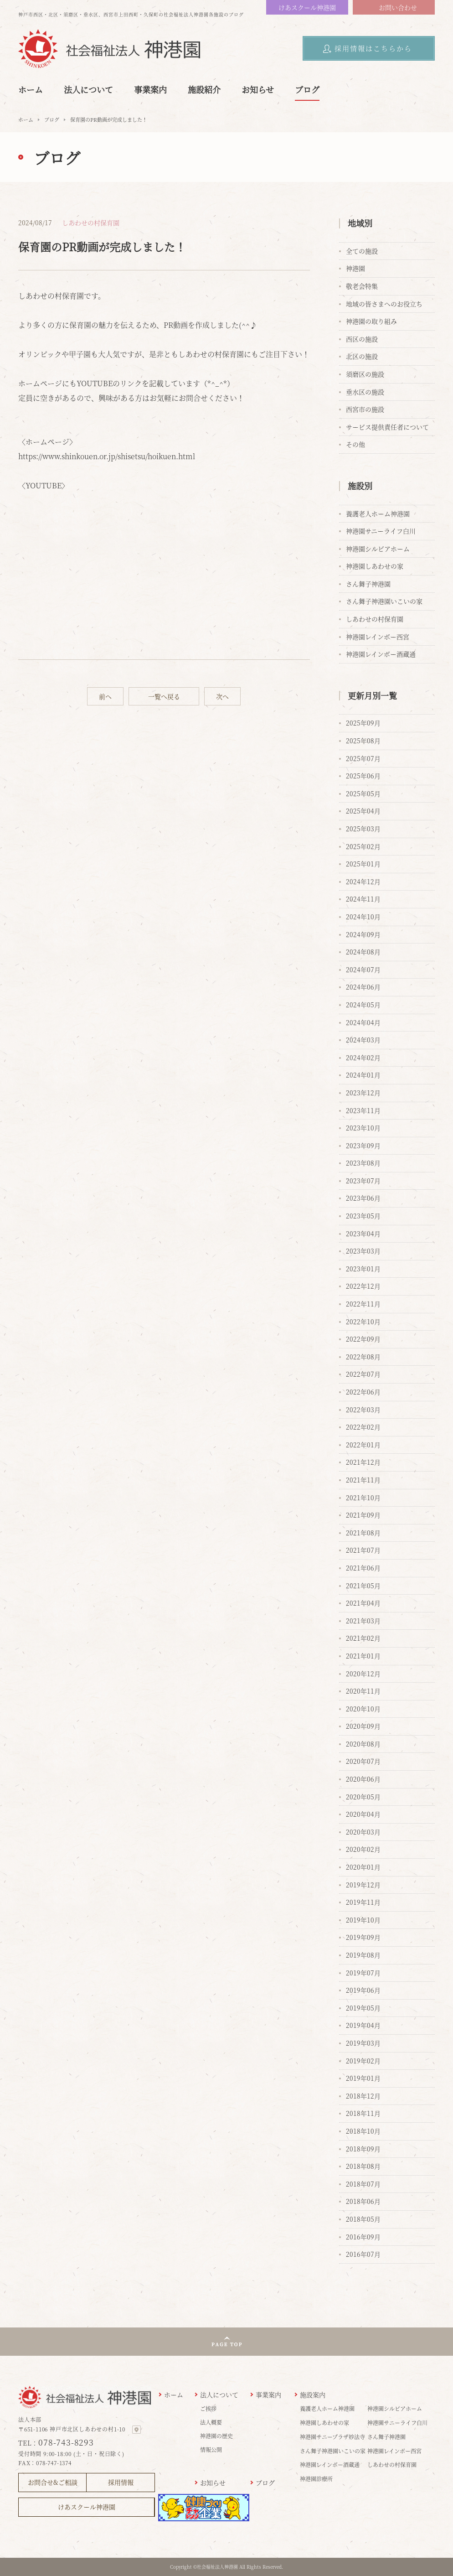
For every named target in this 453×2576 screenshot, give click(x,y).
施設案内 (312, 2394)
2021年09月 (363, 1514)
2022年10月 (363, 1321)
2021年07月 (363, 1550)
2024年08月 (363, 951)
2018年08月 (363, 2166)
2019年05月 (363, 2007)
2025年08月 (363, 740)
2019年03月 (363, 2042)
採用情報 (121, 2482)
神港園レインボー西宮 (377, 636)
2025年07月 (363, 758)
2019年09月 (363, 1937)
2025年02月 (363, 846)
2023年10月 (363, 1127)
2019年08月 (363, 1954)
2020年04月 (363, 1814)
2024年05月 (363, 1004)
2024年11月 (363, 898)
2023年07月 (363, 1180)
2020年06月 (363, 1778)
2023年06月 (363, 1197)
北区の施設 (362, 356)
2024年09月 (363, 934)
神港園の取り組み (371, 321)
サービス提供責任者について (387, 426)
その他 (355, 444)
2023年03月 (363, 1250)
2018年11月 (363, 2113)
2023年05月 (363, 1215)
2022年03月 (363, 1409)
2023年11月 (363, 1110)
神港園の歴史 (216, 2436)
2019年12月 (363, 1884)
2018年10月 (363, 2130)
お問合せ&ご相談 (52, 2482)
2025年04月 (363, 810)
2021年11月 (363, 1479)
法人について (88, 89)
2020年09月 (363, 1726)
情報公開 (211, 2449)
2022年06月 (363, 1391)
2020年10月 (363, 1708)
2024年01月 (363, 1074)
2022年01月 (363, 1444)
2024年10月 (363, 916)
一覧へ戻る (164, 696)
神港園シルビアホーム (378, 548)
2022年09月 (363, 1338)
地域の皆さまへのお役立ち (384, 303)
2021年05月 (363, 1585)
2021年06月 (363, 1567)
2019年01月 (363, 2078)
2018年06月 (363, 2201)
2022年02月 (363, 1426)
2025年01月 (363, 863)
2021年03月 (363, 1620)
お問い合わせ (398, 7)
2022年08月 (363, 1356)
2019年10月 (363, 1919)
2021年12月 (363, 1462)
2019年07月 (363, 1972)
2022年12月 (363, 1286)
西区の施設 (362, 338)
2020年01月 (363, 1866)
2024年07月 (363, 969)
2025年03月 (363, 828)
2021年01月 (363, 1655)
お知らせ (258, 89)
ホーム (30, 89)
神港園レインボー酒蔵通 (381, 653)
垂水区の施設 (365, 391)
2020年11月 (363, 1690)
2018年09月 (363, 2148)
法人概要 (211, 2422)
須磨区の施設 (365, 373)
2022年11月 (363, 1303)
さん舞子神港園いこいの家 (384, 601)
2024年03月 (363, 1039)
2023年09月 (363, 1145)
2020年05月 (363, 1796)
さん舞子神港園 (368, 583)
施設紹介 (204, 89)
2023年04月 (363, 1233)
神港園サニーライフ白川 (381, 530)
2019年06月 (363, 1990)
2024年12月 (363, 881)
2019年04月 (363, 2025)
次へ (222, 696)
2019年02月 (363, 2060)
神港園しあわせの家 (374, 565)
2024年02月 (363, 1057)
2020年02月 (363, 1849)
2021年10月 (363, 1497)
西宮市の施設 (365, 409)
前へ (105, 696)
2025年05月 (363, 793)
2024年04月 (363, 1022)
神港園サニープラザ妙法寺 (332, 2437)
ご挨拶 (208, 2408)
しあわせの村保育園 (90, 222)
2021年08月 (363, 1532)
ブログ (307, 89)
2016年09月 (363, 2236)
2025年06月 (363, 775)
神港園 (355, 268)
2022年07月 (363, 1374)
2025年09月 (363, 722)
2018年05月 (363, 2219)
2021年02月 (363, 1638)
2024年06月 (363, 986)
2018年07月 (363, 2183)
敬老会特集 (362, 285)
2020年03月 (363, 1831)
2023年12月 (363, 1092)
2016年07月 (363, 2254)
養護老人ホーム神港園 (378, 513)
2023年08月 (363, 1162)
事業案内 (150, 89)
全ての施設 (362, 250)
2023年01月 (363, 1268)
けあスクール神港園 (307, 7)
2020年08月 (363, 1743)
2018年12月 (363, 2095)
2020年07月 (363, 1761)
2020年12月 (363, 1673)
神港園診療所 (316, 2479)
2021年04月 (363, 1602)
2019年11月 (363, 1902)
